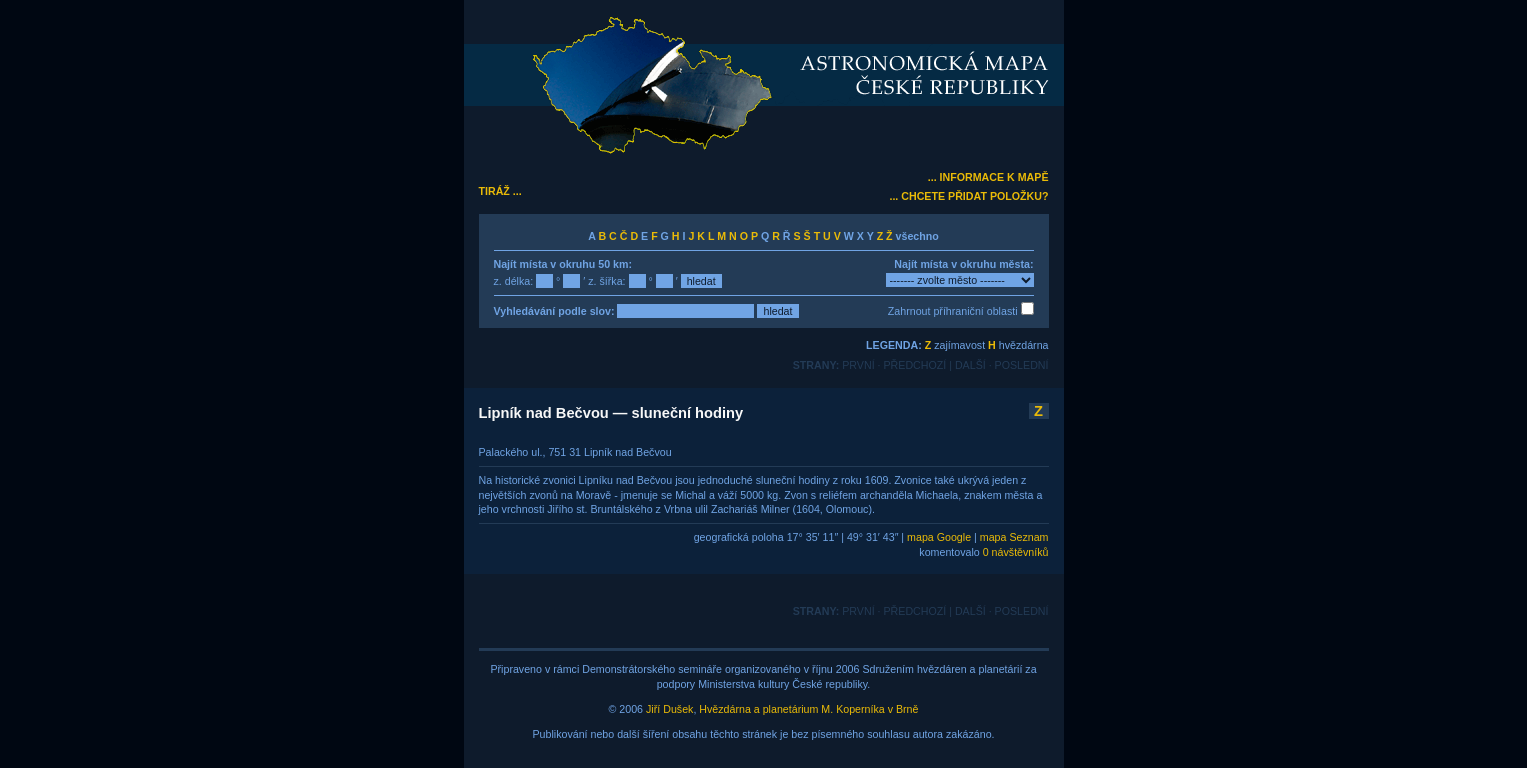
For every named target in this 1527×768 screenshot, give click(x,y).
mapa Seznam (1014, 537)
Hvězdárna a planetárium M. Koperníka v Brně (808, 709)
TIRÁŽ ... (500, 191)
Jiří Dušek (669, 709)
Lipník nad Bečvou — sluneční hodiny (611, 413)
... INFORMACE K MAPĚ (988, 177)
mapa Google (939, 537)
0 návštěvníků (1016, 552)
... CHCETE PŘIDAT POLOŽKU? (968, 196)
